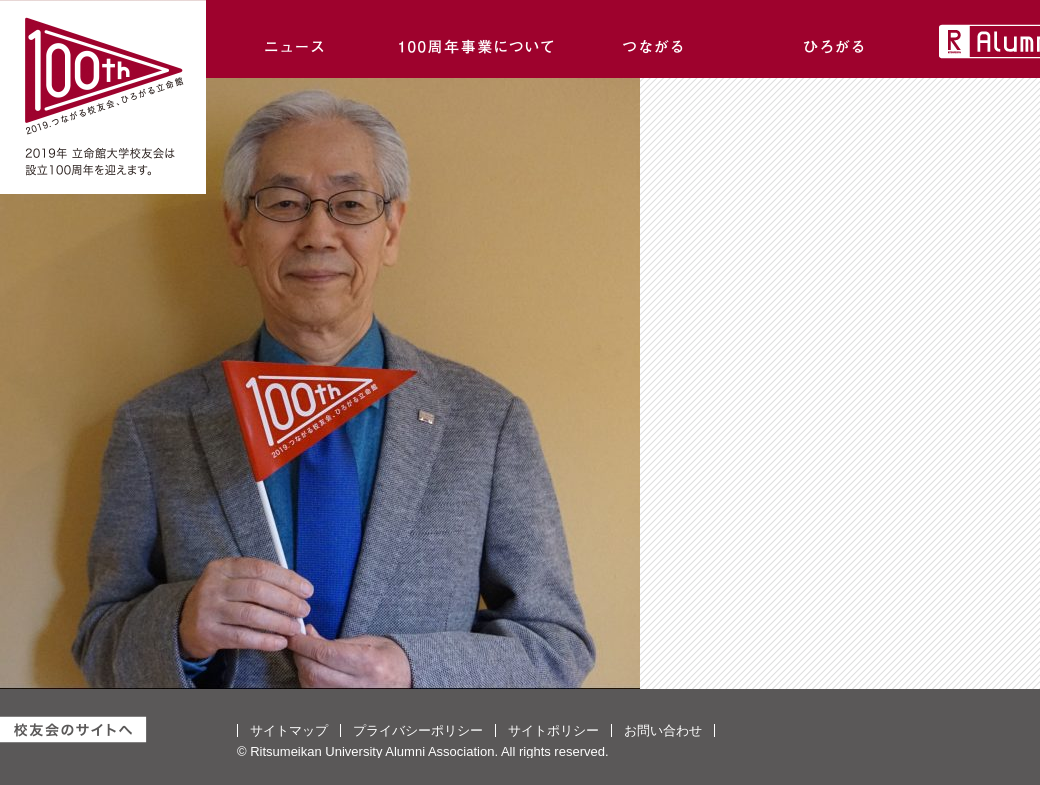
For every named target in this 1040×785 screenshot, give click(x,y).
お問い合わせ (663, 730)
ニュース (296, 39)
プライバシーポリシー (418, 730)
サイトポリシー (553, 730)
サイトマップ (289, 730)
